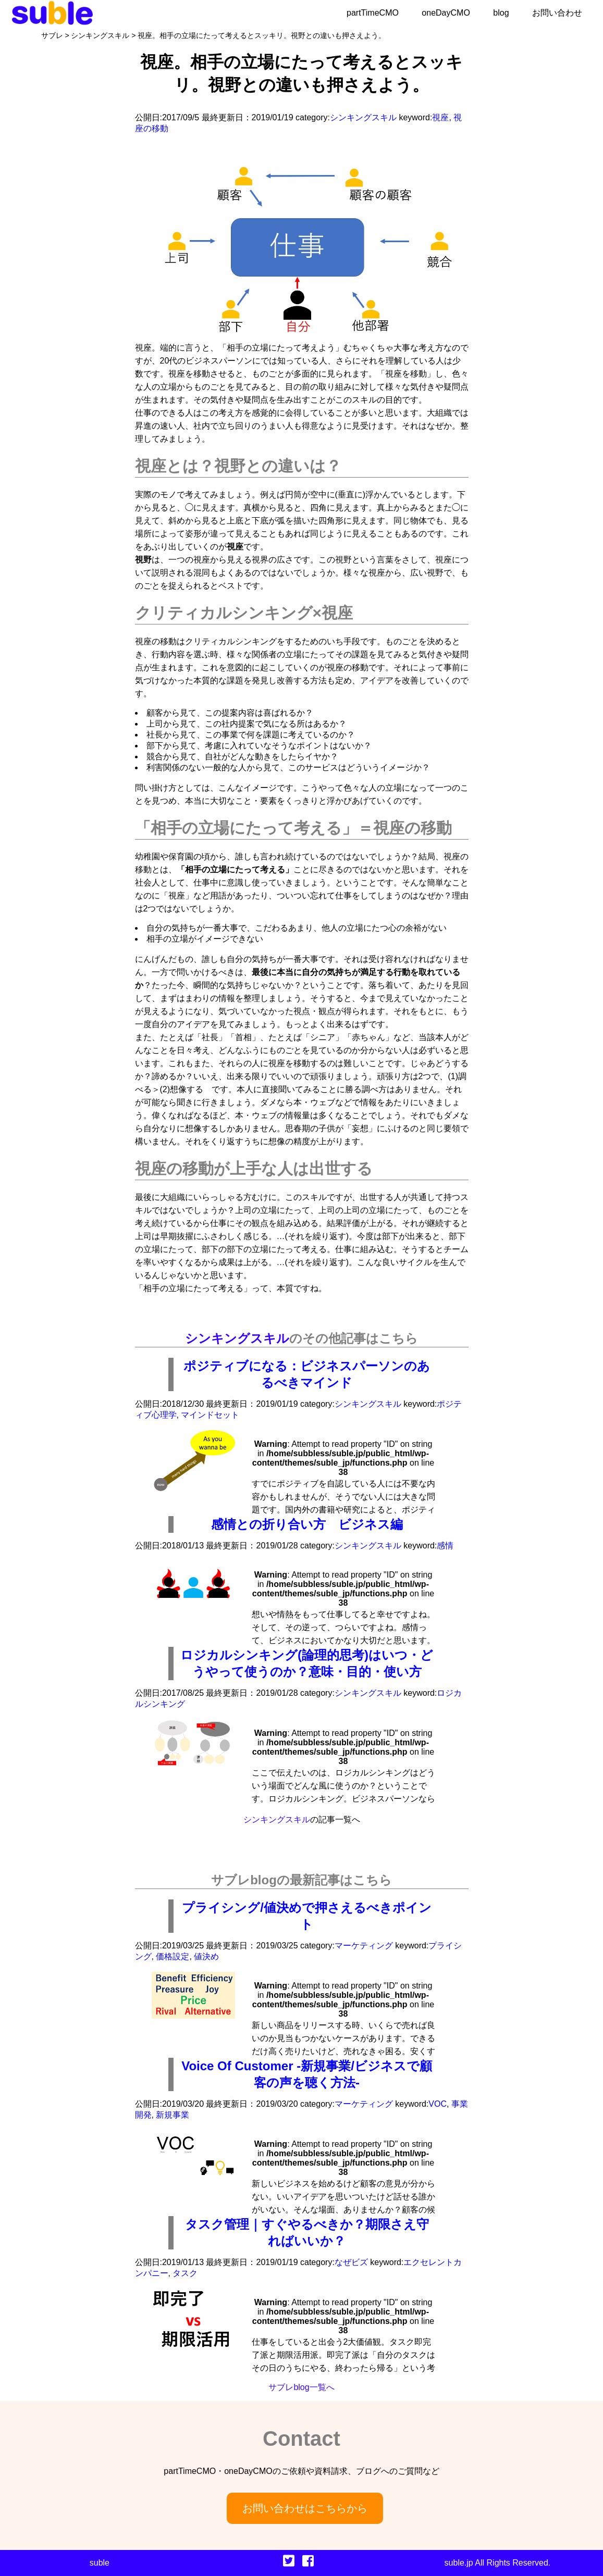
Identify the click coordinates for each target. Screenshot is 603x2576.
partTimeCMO (373, 12)
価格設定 (172, 1956)
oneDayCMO (446, 12)
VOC (437, 2103)
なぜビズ (351, 2262)
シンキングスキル (100, 35)
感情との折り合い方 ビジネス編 (307, 1524)
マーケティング (364, 1945)
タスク (185, 2273)
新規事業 (172, 2114)
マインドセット (210, 1414)
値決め (206, 1956)
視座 (440, 117)
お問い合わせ (557, 12)
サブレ (52, 35)
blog (501, 12)
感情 (445, 1545)
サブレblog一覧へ (301, 2387)
